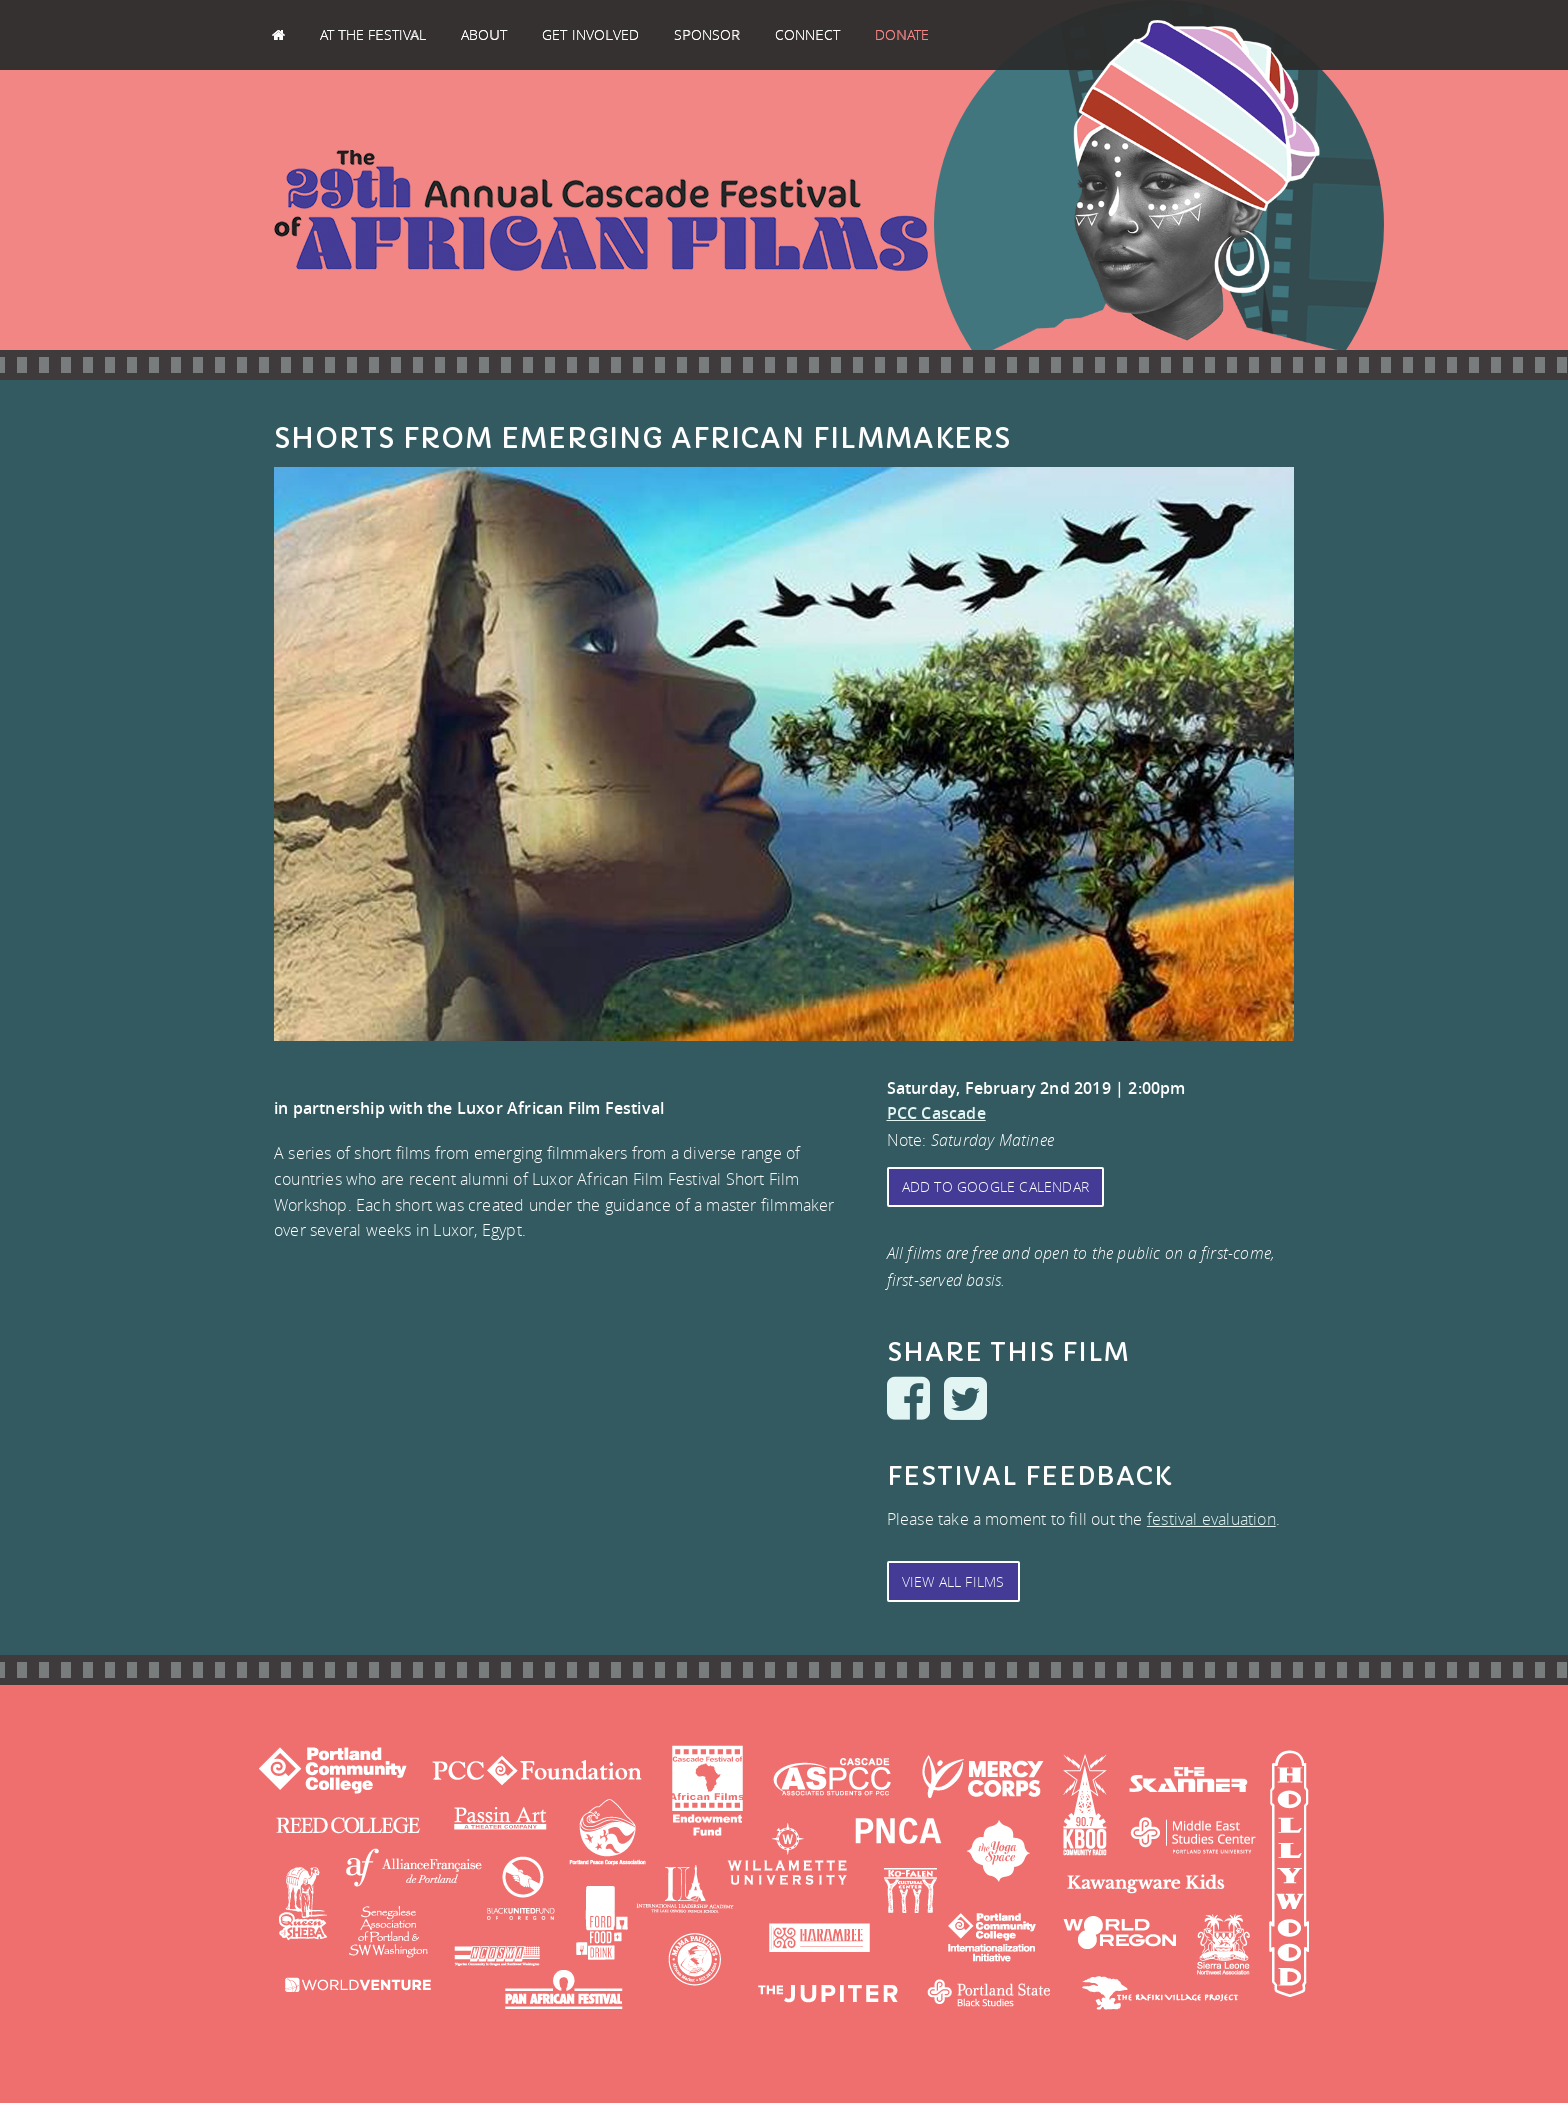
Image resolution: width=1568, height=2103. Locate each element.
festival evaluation (1211, 1519)
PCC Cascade (936, 1113)
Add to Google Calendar (995, 1186)
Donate (902, 34)
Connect (807, 34)
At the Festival (373, 34)
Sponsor (706, 34)
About (484, 34)
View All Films (953, 1581)
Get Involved (590, 34)
